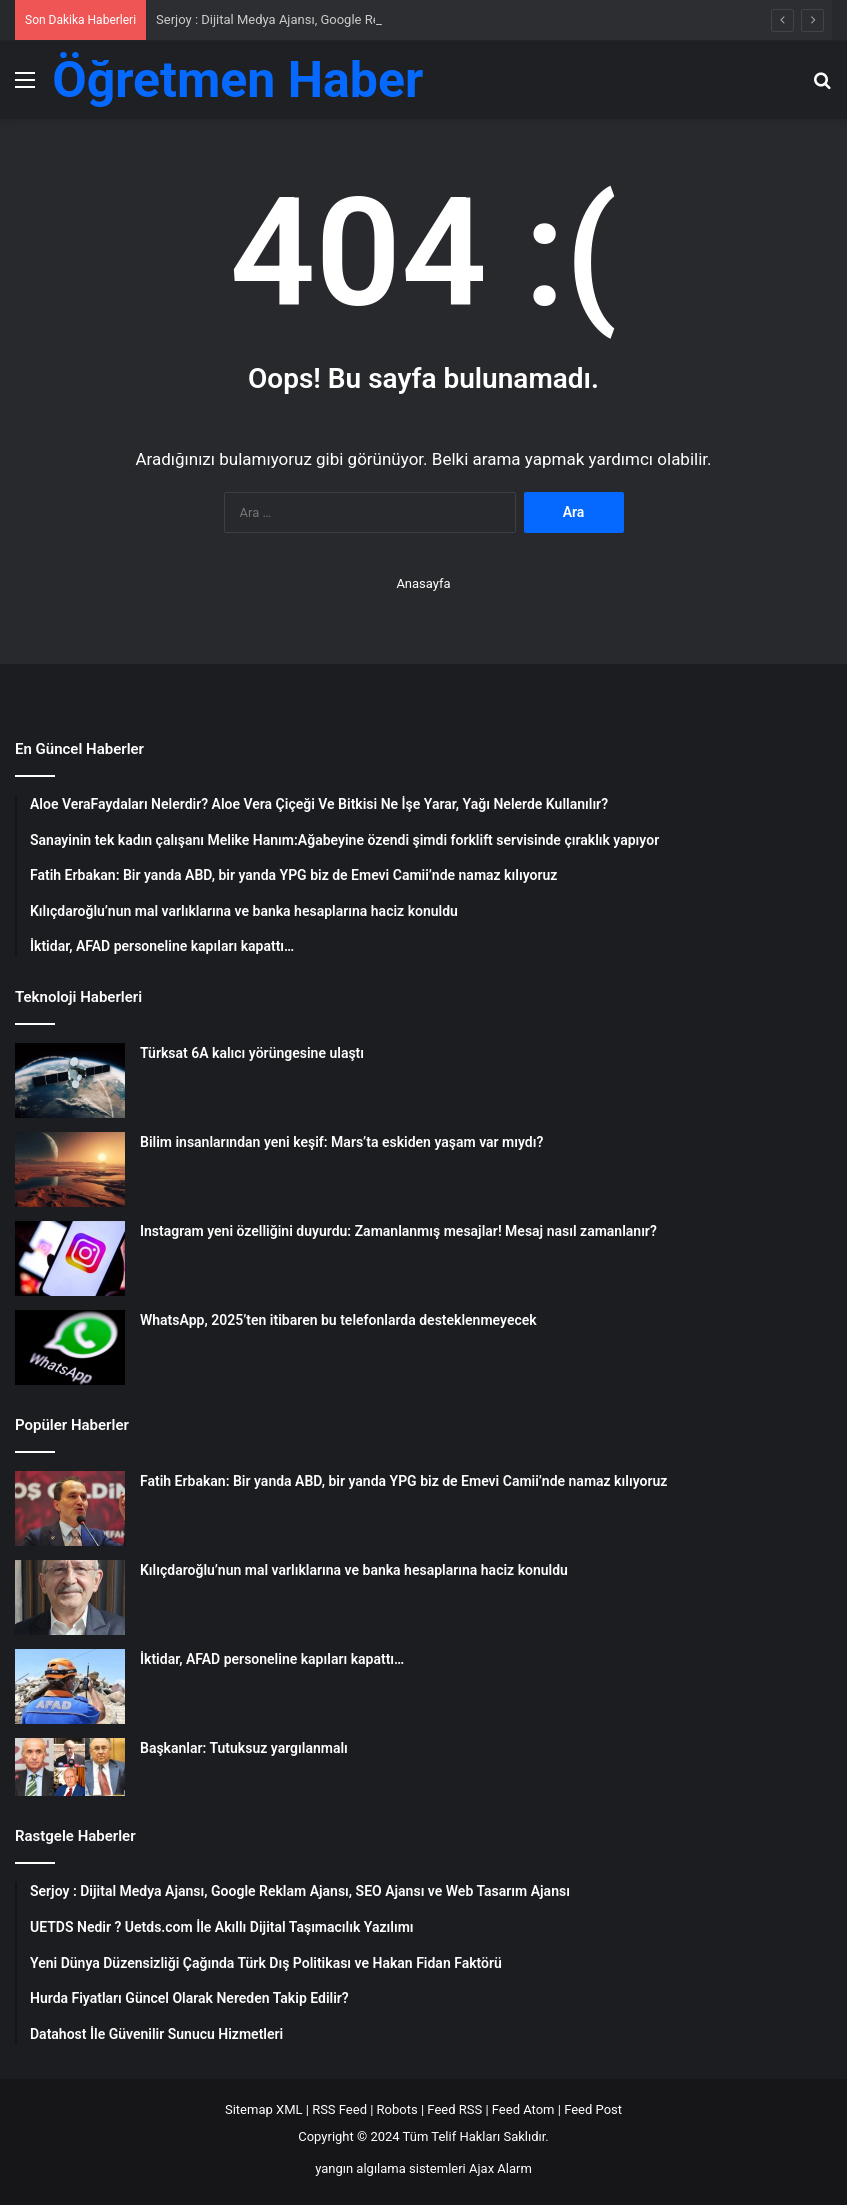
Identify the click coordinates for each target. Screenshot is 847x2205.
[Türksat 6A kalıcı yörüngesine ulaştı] (70, 1080)
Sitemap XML (264, 2109)
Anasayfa (423, 583)
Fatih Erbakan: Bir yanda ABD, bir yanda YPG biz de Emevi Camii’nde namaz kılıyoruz (403, 1481)
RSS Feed (339, 2109)
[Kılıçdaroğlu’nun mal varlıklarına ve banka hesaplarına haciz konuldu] (70, 1597)
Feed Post (593, 2109)
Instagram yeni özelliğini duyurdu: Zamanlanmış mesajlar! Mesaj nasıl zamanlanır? (398, 1231)
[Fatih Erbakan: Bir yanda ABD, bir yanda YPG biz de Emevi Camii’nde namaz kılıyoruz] (70, 1508)
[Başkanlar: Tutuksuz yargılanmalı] (70, 1767)
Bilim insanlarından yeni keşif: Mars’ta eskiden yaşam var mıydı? (341, 1142)
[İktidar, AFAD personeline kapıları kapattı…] (70, 1686)
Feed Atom (523, 2109)
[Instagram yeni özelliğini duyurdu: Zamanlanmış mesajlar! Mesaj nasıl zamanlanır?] (70, 1258)
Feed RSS (454, 2109)
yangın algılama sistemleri (390, 2168)
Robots (397, 2109)
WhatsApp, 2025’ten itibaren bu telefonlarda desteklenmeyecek (338, 1320)
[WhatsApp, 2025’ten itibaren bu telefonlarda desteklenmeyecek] (70, 1347)
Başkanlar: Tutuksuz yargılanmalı (244, 1748)
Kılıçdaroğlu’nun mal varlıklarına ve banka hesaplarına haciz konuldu (354, 1570)
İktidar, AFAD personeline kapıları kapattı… (272, 1659)
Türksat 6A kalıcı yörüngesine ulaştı (252, 1053)
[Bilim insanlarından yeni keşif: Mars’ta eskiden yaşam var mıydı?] (70, 1169)
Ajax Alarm (500, 2168)
